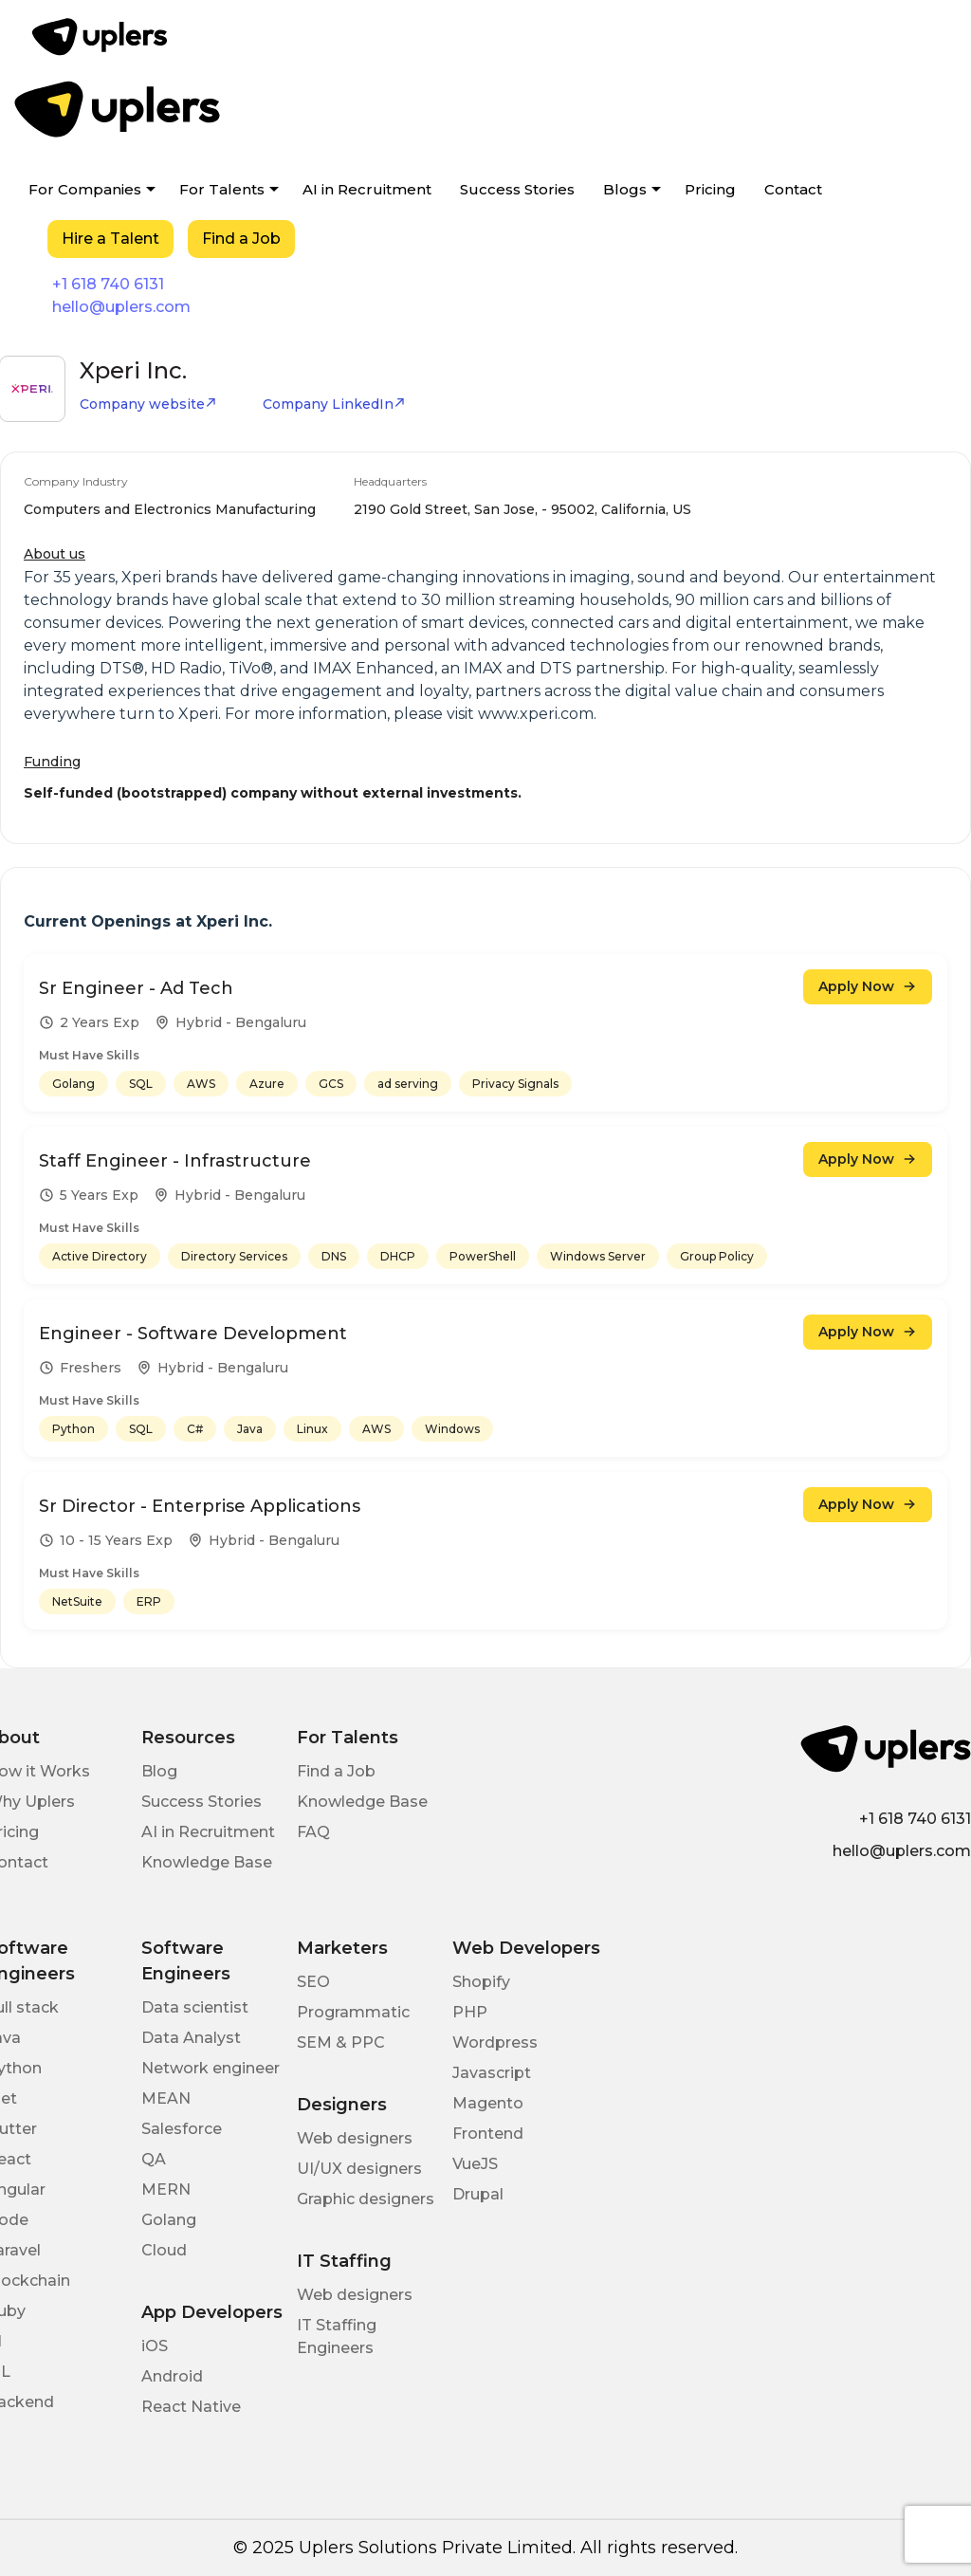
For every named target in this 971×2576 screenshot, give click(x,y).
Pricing (710, 189)
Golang (168, 2220)
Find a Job (241, 239)
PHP (469, 2012)
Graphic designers (365, 2199)
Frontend (487, 2134)
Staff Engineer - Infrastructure (175, 1160)
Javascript (491, 2073)
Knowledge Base (206, 1862)
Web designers (354, 2138)
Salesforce (181, 2129)
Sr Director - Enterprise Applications (199, 1506)
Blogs (625, 189)
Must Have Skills (89, 1055)
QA (153, 2159)
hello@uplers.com (121, 307)
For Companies (84, 189)
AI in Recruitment (366, 189)
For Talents (222, 189)
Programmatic (353, 2012)
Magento (487, 2103)
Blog (159, 1771)
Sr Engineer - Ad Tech (136, 988)
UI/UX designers (359, 2169)
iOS (154, 2346)
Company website (148, 404)
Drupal (478, 2194)
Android (172, 2376)
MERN (166, 2189)
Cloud (164, 2250)
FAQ (313, 1832)
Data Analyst (191, 2038)
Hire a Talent (110, 239)
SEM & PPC (341, 2042)
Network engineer (210, 2068)
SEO (313, 1982)
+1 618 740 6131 (108, 284)
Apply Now (867, 986)
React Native (191, 2407)
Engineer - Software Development (193, 1333)
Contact (793, 189)
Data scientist (194, 2007)
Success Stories (517, 189)
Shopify (481, 1982)
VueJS (475, 2164)
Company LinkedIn (334, 404)
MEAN (166, 2098)
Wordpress (495, 2042)
